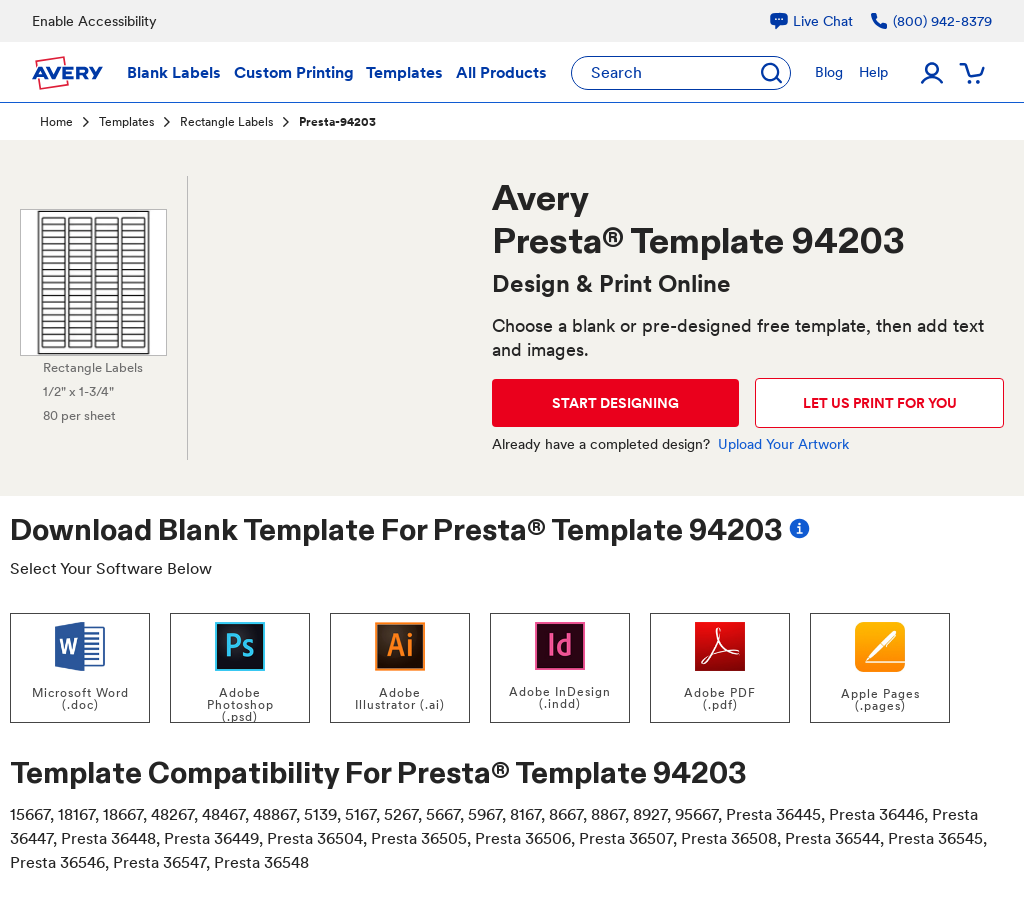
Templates (126, 122)
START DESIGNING (615, 403)
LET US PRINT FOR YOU (880, 403)
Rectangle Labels (226, 122)
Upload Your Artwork (783, 444)
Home (56, 122)
